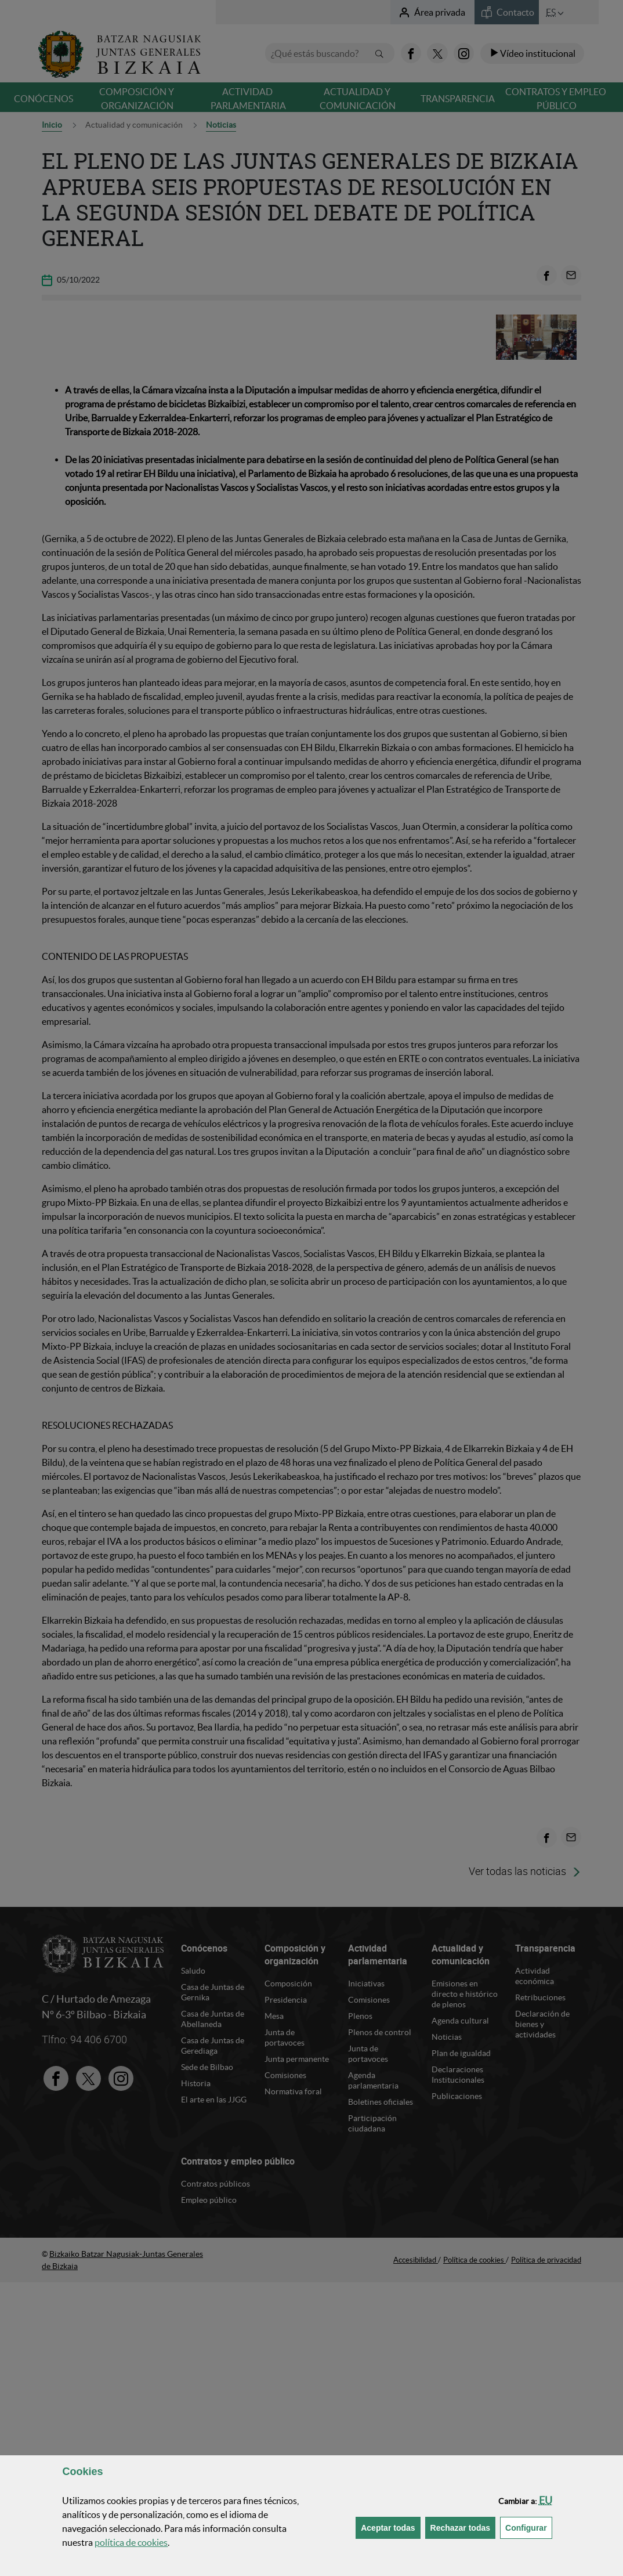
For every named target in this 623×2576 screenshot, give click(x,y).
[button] (545, 2500)
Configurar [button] (528, 2526)
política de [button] (131, 2542)
